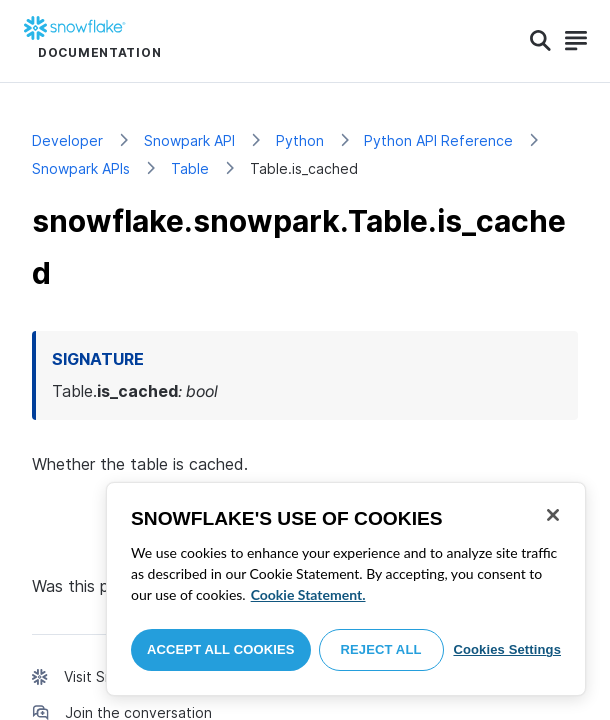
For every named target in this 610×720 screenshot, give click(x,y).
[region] (346, 589)
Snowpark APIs (81, 168)
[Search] (540, 41)
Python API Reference (438, 140)
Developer (67, 140)
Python (300, 140)
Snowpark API (189, 140)
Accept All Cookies (221, 649)
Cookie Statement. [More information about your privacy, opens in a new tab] (308, 594)
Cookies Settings (507, 649)
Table (190, 168)
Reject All (381, 649)
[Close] (553, 515)
